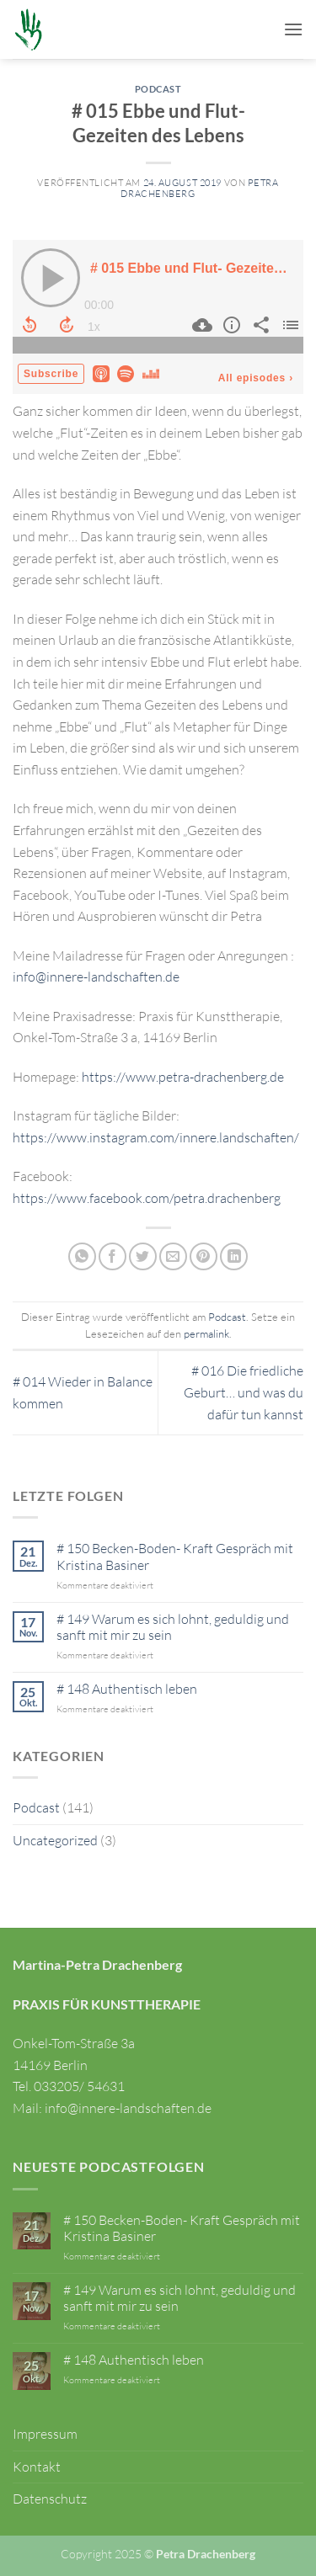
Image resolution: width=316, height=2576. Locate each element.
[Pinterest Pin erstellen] (203, 1256)
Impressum (45, 2433)
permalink (206, 1333)
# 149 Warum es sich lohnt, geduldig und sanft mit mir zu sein (172, 1627)
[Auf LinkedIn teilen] (234, 1256)
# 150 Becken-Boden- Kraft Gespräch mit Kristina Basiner (174, 1557)
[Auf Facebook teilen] (112, 1256)
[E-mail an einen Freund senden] (173, 1256)
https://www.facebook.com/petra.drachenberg (147, 1198)
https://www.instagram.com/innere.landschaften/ (156, 1137)
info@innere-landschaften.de (96, 976)
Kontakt (37, 2466)
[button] (293, 29)
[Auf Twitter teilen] (143, 1256)
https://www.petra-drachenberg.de (183, 1076)
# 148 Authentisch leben (126, 1689)
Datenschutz (50, 2498)
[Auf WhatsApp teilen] (82, 1256)
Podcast (158, 88)
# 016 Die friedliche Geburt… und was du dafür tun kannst (243, 1392)
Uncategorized (55, 1840)
